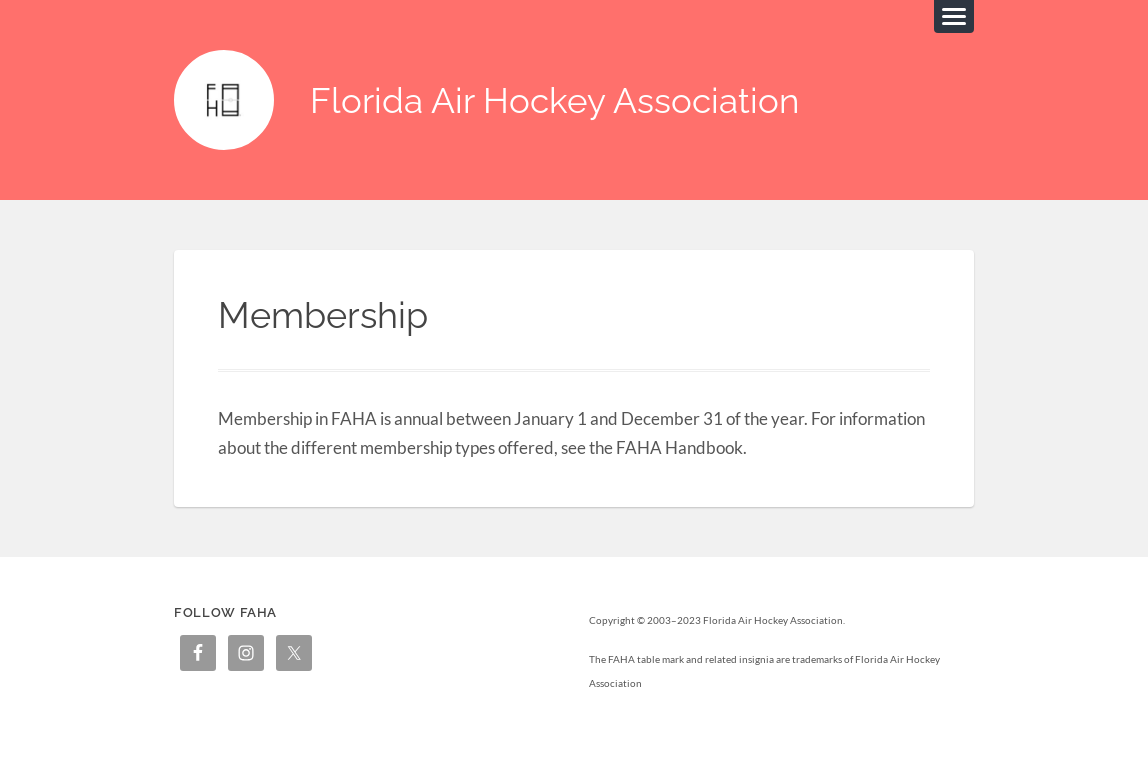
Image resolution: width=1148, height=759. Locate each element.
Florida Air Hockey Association (554, 100)
